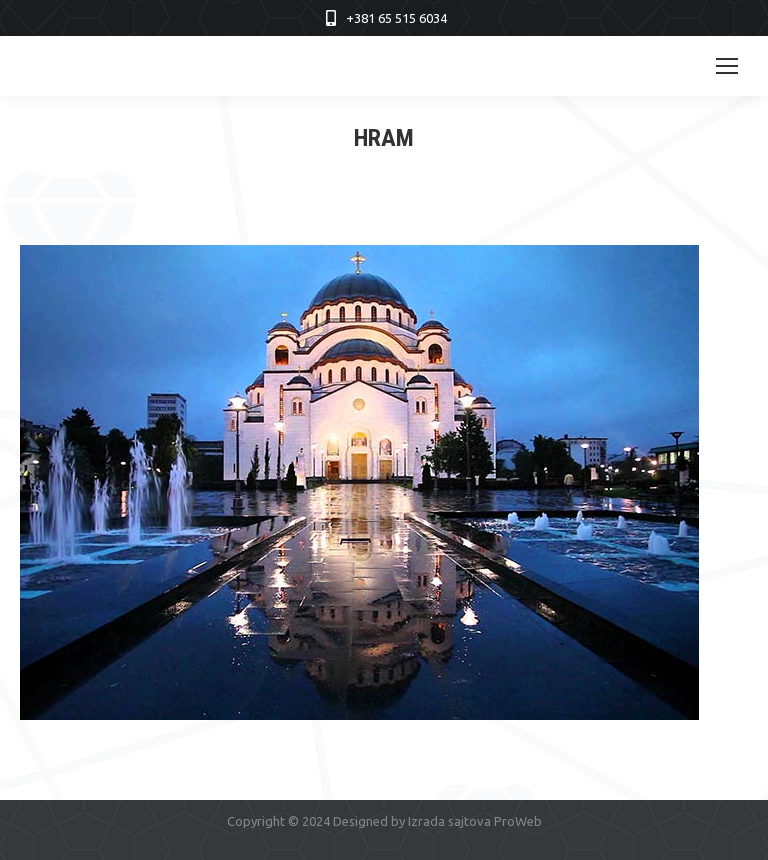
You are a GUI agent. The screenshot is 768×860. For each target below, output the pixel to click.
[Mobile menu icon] (727, 66)
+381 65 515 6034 (396, 18)
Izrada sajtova (449, 821)
